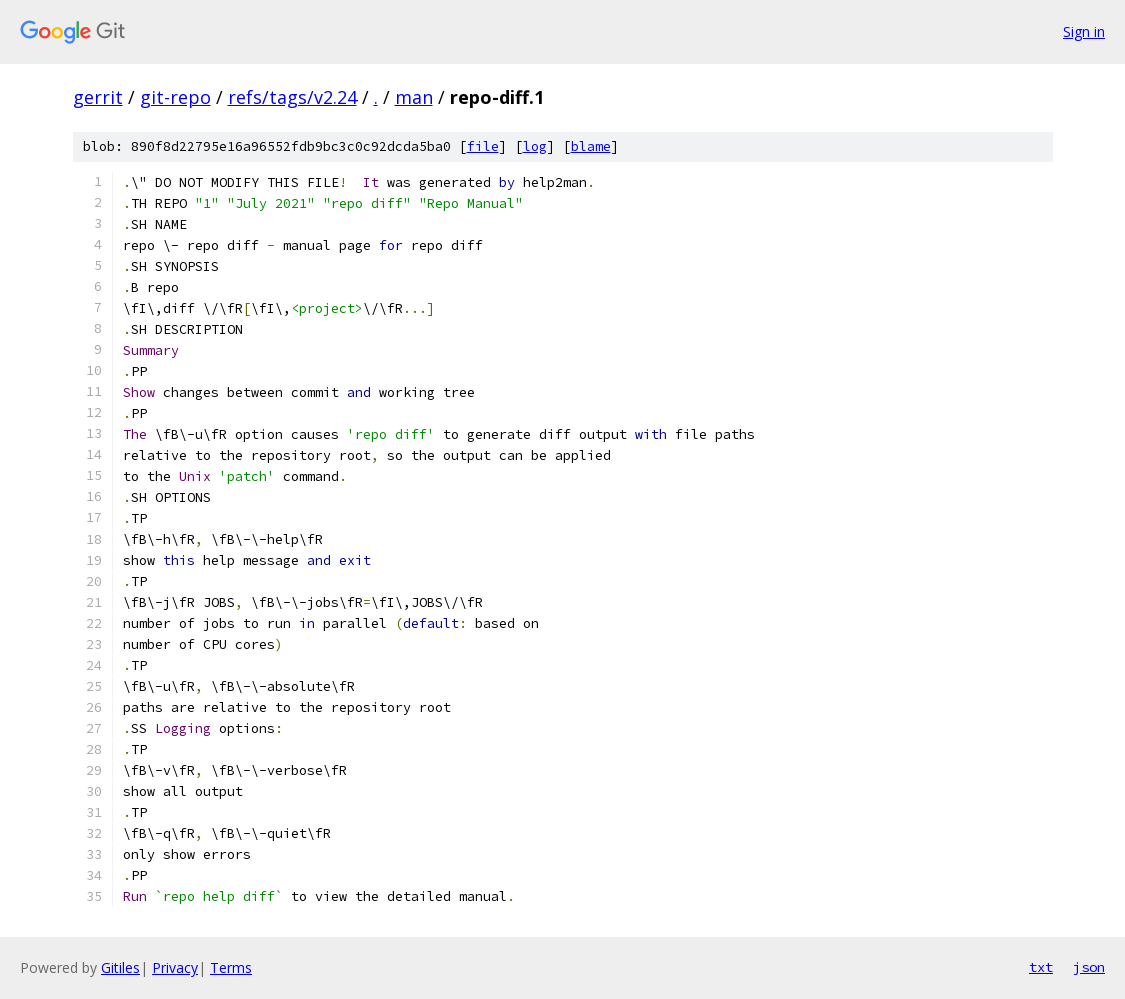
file (483, 146)
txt (1041, 967)
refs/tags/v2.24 (292, 97)
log (535, 146)
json (1089, 967)
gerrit (98, 97)
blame (591, 146)
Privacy (175, 967)
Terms (231, 967)
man (414, 97)
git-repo (175, 97)
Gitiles (120, 967)
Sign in (1084, 31)
